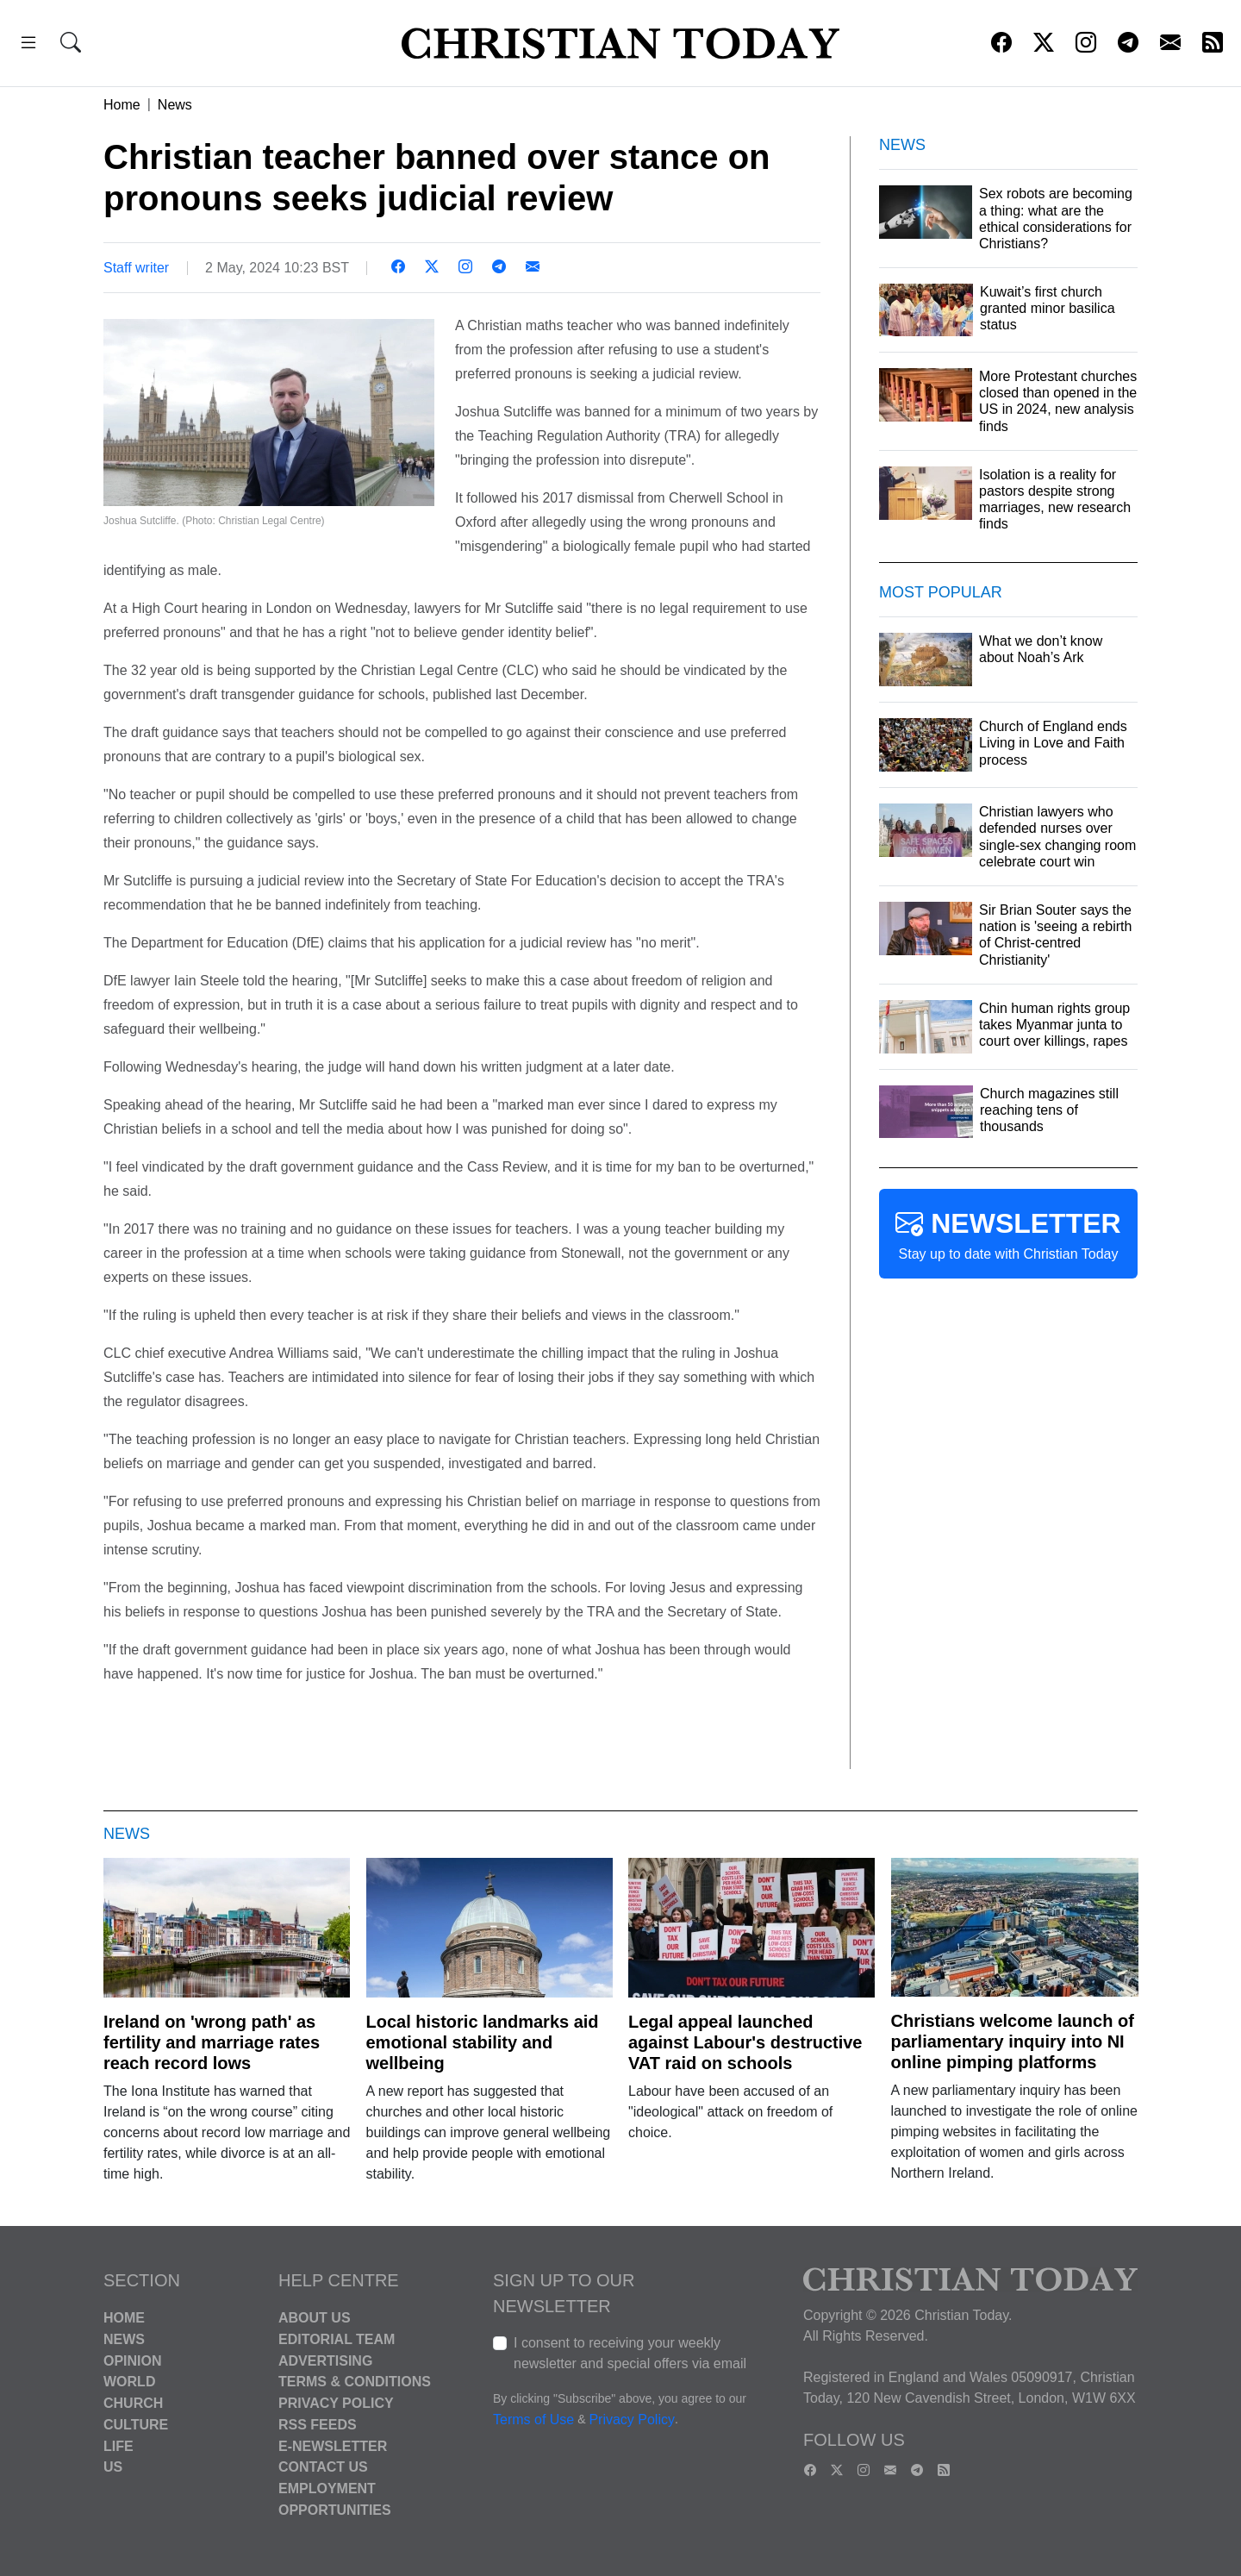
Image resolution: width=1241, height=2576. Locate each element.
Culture (135, 2424)
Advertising (325, 2360)
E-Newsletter (332, 2445)
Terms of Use (533, 2419)
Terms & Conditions (354, 2381)
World (129, 2381)
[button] (28, 45)
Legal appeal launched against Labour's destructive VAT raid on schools (745, 2042)
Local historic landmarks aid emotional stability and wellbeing (482, 2042)
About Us (314, 2317)
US (112, 2467)
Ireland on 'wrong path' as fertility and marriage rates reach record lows (211, 2042)
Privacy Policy (336, 2403)
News (175, 104)
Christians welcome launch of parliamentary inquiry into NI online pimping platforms (1012, 2041)
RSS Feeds (317, 2424)
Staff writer (136, 267)
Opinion (132, 2360)
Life (118, 2445)
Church (133, 2403)
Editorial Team (336, 2339)
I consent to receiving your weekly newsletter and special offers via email (630, 2353)
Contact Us (323, 2467)
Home (121, 104)
